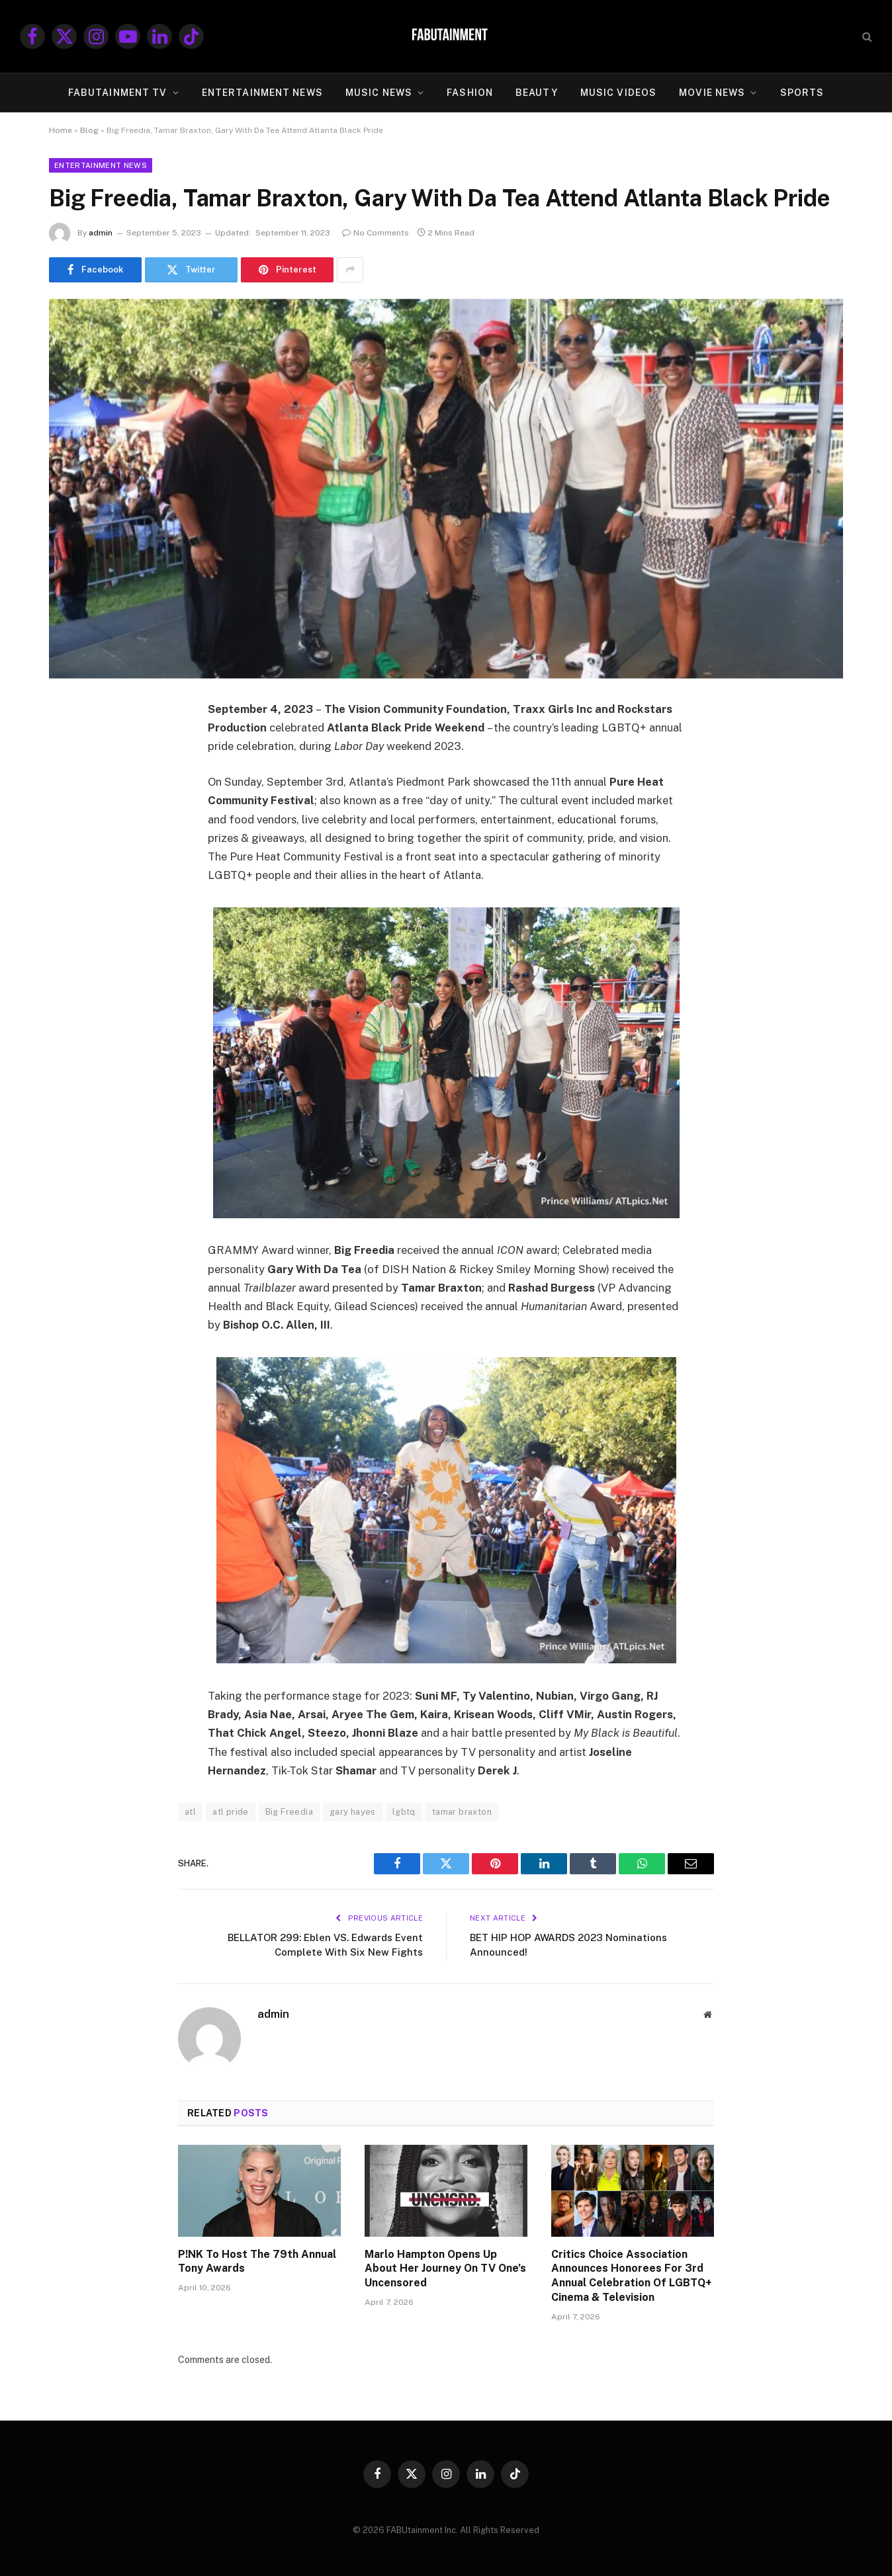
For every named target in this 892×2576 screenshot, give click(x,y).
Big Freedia (289, 1812)
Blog (89, 130)
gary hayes (353, 1812)
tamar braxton (462, 1812)
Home (60, 130)
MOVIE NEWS (712, 92)
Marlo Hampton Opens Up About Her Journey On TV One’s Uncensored (445, 2269)
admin (100, 232)
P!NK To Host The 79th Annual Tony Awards (257, 2261)
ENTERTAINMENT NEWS (262, 92)
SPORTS (802, 92)
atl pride (230, 1812)
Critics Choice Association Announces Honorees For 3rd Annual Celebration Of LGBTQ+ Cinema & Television (631, 2276)
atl (190, 1812)
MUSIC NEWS (378, 92)
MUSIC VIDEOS (618, 92)
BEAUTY (536, 92)
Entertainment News (100, 165)
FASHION (470, 92)
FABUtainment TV (117, 92)
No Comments (375, 232)
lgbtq (404, 1812)
